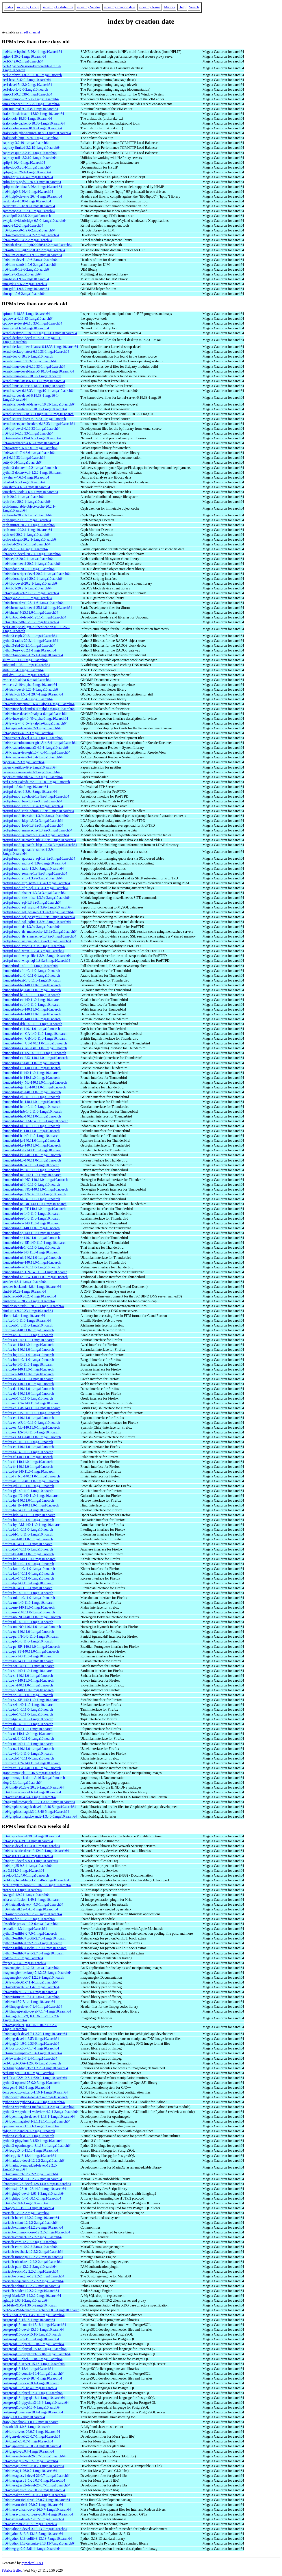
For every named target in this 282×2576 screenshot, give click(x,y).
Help (182, 7)
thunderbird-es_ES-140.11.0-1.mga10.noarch (34, 1053)
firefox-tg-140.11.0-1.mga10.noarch (27, 1719)
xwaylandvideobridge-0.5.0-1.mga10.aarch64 (34, 220)
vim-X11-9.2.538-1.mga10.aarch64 (27, 94)
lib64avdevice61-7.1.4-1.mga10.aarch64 (30, 1987)
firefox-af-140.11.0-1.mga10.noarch (27, 1325)
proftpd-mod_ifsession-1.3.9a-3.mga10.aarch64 (36, 816)
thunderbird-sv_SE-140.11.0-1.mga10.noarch (34, 1242)
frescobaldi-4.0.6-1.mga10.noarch (26, 2427)
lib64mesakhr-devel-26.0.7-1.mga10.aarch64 (34, 2495)
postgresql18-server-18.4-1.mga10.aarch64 (32, 2412)
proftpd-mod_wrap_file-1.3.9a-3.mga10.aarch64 (36, 956)
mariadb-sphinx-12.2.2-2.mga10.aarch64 (31, 2286)
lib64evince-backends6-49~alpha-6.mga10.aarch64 (38, 709)
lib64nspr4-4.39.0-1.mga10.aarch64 (27, 1841)
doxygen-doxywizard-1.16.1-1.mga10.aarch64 (35, 2092)
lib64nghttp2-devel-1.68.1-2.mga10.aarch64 (33, 2193)
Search (194, 7)
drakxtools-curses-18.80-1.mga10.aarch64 (32, 128)
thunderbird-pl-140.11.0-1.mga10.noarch (31, 1199)
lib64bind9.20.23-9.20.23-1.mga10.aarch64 (33, 1787)
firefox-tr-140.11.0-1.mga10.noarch (27, 1734)
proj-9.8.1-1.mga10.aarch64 (22, 1890)
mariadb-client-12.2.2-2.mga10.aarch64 (30, 2222)
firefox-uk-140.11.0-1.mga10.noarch (28, 1738)
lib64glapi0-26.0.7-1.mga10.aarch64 (28, 2451)
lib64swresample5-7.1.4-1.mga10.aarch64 (32, 2053)
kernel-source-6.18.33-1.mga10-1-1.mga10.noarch (38, 414)
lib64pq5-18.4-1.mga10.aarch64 (25, 2203)
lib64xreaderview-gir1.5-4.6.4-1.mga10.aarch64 (36, 752)
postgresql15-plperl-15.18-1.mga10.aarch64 (33, 2344)
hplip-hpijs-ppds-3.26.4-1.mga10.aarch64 (31, 182)
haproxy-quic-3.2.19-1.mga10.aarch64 (29, 153)
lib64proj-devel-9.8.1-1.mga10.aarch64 (30, 1861)
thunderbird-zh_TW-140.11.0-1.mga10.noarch (35, 1277)
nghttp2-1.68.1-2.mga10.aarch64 (25, 2300)
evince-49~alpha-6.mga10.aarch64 (26, 680)
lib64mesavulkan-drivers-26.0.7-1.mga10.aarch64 (37, 2514)
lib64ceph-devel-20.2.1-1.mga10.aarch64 (31, 554)
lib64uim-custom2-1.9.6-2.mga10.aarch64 (32, 255)
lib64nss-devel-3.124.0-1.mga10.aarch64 (31, 1846)
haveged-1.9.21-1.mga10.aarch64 (26, 1895)
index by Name (149, 7)
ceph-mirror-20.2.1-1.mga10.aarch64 (28, 525)
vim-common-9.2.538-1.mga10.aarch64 (30, 99)
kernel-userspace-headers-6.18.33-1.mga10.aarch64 (38, 424)
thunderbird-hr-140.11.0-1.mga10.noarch (31, 1106)
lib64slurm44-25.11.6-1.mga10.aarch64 (30, 612)
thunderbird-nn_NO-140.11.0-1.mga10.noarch (35, 1189)
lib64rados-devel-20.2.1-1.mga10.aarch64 (31, 563)
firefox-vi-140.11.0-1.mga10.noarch (27, 1753)
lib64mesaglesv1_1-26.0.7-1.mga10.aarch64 (33, 2480)
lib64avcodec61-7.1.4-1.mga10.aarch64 (30, 1982)
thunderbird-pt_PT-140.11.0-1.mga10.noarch (34, 1209)
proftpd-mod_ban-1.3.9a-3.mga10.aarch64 (32, 801)
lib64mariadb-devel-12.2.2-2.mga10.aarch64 (33, 2160)
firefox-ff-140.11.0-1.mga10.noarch (27, 1457)
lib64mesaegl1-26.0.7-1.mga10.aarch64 (30, 2461)
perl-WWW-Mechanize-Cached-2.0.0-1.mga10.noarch (40, 2310)
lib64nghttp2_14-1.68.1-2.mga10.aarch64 (31, 2198)
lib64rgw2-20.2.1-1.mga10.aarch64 (27, 598)
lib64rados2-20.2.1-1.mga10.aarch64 (28, 569)
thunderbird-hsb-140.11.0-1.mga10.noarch (32, 1111)
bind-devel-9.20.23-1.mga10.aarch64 (28, 1301)
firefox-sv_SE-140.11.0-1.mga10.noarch (30, 1700)
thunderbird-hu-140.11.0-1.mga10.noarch (31, 1116)
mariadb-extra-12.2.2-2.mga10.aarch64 (30, 2247)
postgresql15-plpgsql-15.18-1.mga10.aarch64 (34, 2349)
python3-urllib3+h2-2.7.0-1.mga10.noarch (32, 1943)
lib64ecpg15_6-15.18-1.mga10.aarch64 (30, 2150)
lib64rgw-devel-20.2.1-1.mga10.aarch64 (30, 593)
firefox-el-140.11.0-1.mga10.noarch (27, 1398)
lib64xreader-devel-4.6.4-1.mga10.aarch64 (32, 738)
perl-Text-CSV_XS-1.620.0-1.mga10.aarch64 (34, 2078)
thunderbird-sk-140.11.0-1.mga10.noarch (31, 1223)
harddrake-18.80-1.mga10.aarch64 (26, 201)
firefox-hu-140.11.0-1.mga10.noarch (28, 1520)
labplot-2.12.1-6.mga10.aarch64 (25, 549)
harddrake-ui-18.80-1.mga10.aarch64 (28, 206)
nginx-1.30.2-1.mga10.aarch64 (24, 56)
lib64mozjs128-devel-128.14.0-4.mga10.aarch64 (36, 2184)
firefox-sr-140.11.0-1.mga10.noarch (27, 1695)
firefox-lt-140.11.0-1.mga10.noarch (27, 1588)
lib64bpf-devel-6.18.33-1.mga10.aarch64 (31, 428)
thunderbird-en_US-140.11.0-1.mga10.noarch (34, 1043)
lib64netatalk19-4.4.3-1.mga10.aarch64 (30, 1909)
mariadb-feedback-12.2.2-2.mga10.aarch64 (32, 2251)
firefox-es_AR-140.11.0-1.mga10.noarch (31, 1422)
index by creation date (119, 7)
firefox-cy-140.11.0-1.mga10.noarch (28, 1384)
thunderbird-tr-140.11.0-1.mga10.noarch (30, 1252)
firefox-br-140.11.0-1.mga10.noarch (27, 1364)
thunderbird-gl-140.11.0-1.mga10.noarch (31, 1097)
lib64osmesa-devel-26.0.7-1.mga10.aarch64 (33, 2519)
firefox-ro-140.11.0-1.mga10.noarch (27, 1656)
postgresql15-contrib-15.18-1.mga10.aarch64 (34, 2324)
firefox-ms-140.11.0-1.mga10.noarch (28, 1607)
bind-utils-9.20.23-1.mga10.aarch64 (27, 1311)
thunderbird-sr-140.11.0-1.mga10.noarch (31, 1238)
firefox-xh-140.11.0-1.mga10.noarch (28, 1758)
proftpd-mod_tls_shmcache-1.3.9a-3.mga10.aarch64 (39, 936)
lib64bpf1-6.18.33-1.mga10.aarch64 (27, 433)
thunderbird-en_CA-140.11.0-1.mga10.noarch (34, 1033)
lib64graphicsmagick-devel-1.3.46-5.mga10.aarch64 (39, 1807)
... (3, 2553)
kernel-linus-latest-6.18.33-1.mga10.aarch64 (33, 381)
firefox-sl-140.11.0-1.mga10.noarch (27, 1685)
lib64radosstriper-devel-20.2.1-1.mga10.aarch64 (36, 574)
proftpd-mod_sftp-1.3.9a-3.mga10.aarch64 (32, 878)
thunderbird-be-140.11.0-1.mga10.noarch (31, 985)
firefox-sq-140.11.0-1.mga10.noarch (28, 1690)
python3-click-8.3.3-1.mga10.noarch (28, 2136)
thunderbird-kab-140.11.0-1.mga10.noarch (32, 1150)
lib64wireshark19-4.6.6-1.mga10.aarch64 (31, 438)
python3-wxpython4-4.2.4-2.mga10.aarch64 (33, 2102)
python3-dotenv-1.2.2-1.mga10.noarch (29, 468)
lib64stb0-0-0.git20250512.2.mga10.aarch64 (33, 250)
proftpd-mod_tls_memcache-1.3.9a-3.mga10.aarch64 (39, 931)
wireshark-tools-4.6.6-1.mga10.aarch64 (30, 492)
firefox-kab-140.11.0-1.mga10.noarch (29, 1559)
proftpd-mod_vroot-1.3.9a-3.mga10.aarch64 (33, 946)
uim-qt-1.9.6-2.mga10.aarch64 (24, 293)
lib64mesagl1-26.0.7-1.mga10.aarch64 (29, 2471)
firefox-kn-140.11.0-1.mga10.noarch (28, 1573)
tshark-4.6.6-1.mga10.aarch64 (23, 482)
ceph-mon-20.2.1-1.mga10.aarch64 (27, 530)
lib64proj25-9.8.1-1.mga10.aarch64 (27, 1866)
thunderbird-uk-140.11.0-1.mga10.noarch (31, 1257)
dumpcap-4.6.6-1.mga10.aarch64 (25, 328)
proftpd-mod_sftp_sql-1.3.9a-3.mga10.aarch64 (35, 888)
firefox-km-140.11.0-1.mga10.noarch (28, 1569)
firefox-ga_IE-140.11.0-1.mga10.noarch (30, 1481)
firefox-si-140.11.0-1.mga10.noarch (27, 1675)
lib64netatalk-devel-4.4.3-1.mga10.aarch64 (32, 1904)
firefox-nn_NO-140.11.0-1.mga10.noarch (31, 1627)
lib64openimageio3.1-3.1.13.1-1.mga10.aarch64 (36, 2121)
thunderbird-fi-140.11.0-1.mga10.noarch (30, 1073)
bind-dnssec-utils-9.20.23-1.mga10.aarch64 (33, 1306)
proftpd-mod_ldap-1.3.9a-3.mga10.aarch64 (32, 820)
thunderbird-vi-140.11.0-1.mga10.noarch (31, 1267)
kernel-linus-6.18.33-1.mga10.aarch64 (29, 361)
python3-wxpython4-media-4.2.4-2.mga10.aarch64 (38, 2107)
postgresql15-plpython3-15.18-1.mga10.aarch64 (36, 2354)
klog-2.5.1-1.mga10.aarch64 (22, 1782)
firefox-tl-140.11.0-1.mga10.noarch (27, 1729)
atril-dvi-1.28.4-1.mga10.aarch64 (25, 675)
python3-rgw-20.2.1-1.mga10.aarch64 (29, 650)
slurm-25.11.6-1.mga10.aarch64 (25, 660)
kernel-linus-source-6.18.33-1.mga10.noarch (33, 386)
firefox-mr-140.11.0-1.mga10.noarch (28, 1602)
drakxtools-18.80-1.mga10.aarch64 (27, 118)
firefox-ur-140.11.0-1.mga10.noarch (27, 1744)
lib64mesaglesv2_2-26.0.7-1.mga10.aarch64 (33, 2490)
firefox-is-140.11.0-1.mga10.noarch (27, 1539)
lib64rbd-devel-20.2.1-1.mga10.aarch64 (30, 583)
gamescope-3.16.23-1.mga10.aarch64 (28, 211)
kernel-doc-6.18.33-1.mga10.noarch (27, 356)
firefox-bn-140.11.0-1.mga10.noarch (28, 1359)
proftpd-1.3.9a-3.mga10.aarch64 (25, 787)
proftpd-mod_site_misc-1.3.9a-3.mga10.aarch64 (36, 897)
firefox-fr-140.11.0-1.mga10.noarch (27, 1466)
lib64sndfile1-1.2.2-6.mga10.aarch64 (28, 1919)
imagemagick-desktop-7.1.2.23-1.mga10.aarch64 (37, 1972)
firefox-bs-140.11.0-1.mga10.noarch (28, 1369)
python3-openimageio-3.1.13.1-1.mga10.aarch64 (36, 2145)
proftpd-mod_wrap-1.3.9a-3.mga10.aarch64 (33, 951)
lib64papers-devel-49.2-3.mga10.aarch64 (31, 728)
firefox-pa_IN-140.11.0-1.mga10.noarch (30, 1636)
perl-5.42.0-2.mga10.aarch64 (22, 61)
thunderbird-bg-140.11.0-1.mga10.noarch (31, 990)
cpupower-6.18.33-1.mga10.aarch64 (28, 318)
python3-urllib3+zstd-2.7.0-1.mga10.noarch (33, 1953)
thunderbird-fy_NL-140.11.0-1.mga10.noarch (34, 1082)
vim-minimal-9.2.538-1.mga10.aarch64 (30, 109)
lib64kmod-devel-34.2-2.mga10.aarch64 (30, 235)
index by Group (28, 7)
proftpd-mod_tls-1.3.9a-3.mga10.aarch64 (31, 926)
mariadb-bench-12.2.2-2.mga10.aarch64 (30, 2218)
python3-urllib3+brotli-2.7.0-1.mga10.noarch (34, 1938)
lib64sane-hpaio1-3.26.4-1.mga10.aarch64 (32, 51)
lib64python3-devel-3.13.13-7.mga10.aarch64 (34, 2529)
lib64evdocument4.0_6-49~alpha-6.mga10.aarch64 (38, 704)
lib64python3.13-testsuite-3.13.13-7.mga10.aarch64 (39, 2543)
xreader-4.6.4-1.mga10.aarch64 (24, 1282)
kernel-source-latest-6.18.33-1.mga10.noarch (34, 419)
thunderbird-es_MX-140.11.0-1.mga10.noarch (35, 1058)
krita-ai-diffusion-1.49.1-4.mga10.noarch (31, 1899)
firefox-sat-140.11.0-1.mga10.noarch (28, 1666)
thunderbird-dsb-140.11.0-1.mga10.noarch (32, 1024)
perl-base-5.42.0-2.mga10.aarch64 (26, 80)
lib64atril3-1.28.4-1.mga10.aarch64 (27, 699)
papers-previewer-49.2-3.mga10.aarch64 (31, 772)
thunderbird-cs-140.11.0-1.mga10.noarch (31, 1004)
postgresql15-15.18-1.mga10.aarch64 (28, 2320)
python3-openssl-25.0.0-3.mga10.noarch (31, 2082)
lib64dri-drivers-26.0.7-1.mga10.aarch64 (31, 2431)
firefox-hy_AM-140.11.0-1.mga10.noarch (31, 1525)
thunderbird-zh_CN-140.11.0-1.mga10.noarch (34, 1272)
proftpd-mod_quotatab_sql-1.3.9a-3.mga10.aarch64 (38, 858)
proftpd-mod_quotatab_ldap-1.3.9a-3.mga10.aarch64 (39, 845)
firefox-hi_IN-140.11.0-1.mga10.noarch (30, 1505)
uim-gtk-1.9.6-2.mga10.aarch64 (24, 284)
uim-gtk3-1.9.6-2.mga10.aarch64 (25, 289)
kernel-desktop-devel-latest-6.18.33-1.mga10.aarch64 (40, 347)
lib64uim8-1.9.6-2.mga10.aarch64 (26, 269)
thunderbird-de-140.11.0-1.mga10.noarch (31, 1019)
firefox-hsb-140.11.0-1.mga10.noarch (28, 1515)
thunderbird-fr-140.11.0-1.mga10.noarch (30, 1077)
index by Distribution (58, 7)
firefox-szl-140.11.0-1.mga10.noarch (28, 1704)
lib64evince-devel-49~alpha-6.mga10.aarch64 (34, 714)
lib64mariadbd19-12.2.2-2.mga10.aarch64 (32, 2179)
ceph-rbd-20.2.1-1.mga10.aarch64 (26, 544)
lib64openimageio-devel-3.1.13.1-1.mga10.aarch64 (38, 2116)
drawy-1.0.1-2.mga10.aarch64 (23, 2417)
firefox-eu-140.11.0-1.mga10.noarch (28, 1447)
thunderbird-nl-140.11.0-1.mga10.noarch (31, 1184)
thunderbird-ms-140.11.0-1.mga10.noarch (31, 1175)
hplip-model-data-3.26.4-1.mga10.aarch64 (32, 187)
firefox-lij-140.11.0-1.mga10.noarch (27, 1583)
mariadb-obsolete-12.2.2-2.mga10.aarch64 (32, 2262)
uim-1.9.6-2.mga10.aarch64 (22, 274)
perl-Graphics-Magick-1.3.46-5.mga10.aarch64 (35, 1880)
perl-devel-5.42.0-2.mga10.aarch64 (27, 84)
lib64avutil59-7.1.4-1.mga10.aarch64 (28, 2002)
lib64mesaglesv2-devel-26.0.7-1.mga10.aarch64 (36, 2485)
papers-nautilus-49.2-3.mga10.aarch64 (29, 767)
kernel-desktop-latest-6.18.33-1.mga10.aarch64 (35, 351)
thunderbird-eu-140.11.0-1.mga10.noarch (31, 1068)
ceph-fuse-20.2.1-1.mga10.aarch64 (27, 501)
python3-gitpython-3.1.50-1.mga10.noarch (32, 2141)
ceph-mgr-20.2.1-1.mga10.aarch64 (26, 520)
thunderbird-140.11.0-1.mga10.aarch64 (30, 966)
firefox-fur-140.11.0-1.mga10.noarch (28, 1471)
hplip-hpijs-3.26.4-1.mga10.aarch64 (27, 177)
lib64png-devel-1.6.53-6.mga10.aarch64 (30, 2038)
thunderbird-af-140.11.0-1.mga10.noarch (31, 970)
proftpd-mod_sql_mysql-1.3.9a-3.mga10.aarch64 (37, 907)
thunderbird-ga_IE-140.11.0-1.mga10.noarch (34, 1087)
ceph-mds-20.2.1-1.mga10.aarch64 (27, 515)
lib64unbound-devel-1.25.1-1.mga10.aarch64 (34, 617)
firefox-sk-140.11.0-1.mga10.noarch (28, 1680)
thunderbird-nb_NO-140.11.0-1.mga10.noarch (35, 1180)
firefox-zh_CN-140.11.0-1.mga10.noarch (31, 1763)
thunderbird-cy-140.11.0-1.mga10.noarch (31, 1009)
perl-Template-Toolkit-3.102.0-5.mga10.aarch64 (36, 1885)
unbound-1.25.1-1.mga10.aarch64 (26, 665)
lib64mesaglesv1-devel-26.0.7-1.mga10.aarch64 (36, 2475)
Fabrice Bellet (12, 2570)
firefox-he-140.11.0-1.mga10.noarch (28, 1500)
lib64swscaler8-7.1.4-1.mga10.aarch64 (29, 2058)
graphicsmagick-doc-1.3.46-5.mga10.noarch (33, 1778)
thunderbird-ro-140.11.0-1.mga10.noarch (31, 1213)
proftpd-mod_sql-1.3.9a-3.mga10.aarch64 (31, 902)
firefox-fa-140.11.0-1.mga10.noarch (27, 1452)
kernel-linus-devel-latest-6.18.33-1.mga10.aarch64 (38, 371)
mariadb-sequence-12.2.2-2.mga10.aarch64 (32, 2281)
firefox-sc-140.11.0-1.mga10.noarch (27, 1671)
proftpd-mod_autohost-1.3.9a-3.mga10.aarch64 (35, 796)
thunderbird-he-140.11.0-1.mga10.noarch (31, 1102)
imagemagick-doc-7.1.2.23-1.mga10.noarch (33, 1977)
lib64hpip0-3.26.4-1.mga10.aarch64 (27, 191)
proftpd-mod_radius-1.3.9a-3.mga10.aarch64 (34, 863)
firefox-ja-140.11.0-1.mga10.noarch (27, 1549)
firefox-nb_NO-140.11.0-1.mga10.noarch (31, 1617)
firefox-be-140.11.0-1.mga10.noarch (28, 1349)
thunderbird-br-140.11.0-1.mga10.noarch (31, 995)
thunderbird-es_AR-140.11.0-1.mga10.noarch (34, 1048)
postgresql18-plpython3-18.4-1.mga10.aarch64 (35, 2402)
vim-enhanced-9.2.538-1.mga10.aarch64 (30, 104)
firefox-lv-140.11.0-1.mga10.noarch (27, 1593)
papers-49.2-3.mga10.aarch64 (23, 762)
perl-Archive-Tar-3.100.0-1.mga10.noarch (32, 75)
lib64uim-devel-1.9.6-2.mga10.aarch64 (30, 260)
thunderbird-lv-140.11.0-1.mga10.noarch (31, 1170)
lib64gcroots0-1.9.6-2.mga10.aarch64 (29, 230)
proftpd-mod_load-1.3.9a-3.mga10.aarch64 (32, 825)
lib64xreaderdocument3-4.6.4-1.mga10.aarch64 (36, 747)
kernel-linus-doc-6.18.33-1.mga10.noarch (31, 376)
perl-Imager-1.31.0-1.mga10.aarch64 (28, 2073)
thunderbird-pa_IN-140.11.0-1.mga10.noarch (34, 1194)
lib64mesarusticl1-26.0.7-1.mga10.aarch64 (32, 2504)
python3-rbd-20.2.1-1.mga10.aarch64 (28, 645)
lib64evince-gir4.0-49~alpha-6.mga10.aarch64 (35, 718)
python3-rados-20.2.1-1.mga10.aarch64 (30, 640)
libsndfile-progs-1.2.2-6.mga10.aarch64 (30, 1924)
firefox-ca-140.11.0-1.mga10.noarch (28, 1374)
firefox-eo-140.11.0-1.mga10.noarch (28, 1418)
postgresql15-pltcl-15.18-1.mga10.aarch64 (32, 2359)
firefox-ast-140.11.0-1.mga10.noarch (28, 1340)
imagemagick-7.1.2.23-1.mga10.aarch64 (30, 1968)
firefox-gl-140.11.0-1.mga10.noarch (27, 1491)
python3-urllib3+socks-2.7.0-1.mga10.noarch (34, 1948)
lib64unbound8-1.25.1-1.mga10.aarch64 (30, 622)
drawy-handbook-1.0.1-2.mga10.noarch (30, 2422)
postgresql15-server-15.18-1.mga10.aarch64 (33, 2364)
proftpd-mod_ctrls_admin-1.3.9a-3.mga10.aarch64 (38, 811)
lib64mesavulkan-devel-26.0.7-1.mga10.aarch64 (36, 2509)
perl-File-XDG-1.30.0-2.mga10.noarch (29, 2305)
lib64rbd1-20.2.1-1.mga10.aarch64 (27, 588)
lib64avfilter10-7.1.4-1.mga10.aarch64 (29, 1992)
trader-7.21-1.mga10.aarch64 (22, 1958)
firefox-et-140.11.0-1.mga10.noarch (27, 1442)
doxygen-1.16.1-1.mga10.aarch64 (26, 2087)
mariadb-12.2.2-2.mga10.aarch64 (25, 2213)
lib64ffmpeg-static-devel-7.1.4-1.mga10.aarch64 (36, 2011)
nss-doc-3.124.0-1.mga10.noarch (25, 1875)
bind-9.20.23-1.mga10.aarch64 (24, 1291)
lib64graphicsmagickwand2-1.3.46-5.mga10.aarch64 (39, 1816)
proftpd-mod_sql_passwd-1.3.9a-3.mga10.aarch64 (38, 912)
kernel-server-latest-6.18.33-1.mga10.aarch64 (34, 409)
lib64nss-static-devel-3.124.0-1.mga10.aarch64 (35, 1851)
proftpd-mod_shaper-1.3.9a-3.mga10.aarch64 (34, 893)
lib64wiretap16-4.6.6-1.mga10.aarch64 (30, 448)
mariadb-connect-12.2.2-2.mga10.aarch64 (31, 2237)
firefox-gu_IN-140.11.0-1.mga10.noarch (30, 1495)
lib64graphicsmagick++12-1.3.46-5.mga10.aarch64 (38, 1802)
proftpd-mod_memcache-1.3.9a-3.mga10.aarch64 (37, 830)
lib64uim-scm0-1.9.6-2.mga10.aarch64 (30, 264)
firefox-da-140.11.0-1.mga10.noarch (28, 1389)
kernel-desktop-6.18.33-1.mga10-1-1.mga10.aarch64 (39, 333)
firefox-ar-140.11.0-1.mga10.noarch (27, 1335)
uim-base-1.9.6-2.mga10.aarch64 (25, 279)
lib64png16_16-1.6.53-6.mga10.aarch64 (30, 2043)
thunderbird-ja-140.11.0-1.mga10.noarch (31, 1140)
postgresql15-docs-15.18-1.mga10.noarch (31, 2334)
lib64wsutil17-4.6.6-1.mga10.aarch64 (29, 453)
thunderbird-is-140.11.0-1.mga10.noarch (31, 1131)
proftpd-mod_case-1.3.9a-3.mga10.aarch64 (32, 806)
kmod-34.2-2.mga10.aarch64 (22, 225)
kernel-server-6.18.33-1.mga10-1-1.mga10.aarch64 (38, 391)
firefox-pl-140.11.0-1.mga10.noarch (27, 1641)
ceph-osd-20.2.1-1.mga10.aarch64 (26, 534)
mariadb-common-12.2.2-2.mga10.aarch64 (32, 2227)
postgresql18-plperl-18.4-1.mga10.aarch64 (32, 2393)
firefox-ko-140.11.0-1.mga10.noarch (28, 1578)
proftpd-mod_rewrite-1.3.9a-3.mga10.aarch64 (34, 873)
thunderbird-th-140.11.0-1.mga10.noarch (31, 1247)
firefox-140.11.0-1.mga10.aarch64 (26, 1320)
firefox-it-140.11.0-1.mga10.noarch (27, 1544)
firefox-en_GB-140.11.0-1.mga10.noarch (31, 1408)
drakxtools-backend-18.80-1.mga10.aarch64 (33, 123)
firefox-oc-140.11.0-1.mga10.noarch (28, 1631)
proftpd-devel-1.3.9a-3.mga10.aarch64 (29, 791)
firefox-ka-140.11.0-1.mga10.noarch (28, 1554)
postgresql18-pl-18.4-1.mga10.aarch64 (29, 2388)
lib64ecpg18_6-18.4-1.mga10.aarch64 (29, 2156)
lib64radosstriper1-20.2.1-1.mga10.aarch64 (32, 578)
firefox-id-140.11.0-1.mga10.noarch (27, 1534)
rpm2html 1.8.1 (32, 2563)
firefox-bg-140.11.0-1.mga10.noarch (28, 1355)
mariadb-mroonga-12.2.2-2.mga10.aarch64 (32, 2257)
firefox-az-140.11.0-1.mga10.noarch (28, 1345)
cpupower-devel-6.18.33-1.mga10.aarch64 (32, 323)
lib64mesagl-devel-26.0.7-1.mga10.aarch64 (33, 2466)
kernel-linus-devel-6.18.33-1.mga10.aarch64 (33, 366)
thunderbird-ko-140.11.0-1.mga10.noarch (31, 1160)
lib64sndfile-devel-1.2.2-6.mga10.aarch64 (32, 1914)
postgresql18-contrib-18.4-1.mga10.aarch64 (33, 2373)
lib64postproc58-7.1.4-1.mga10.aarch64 (30, 2048)
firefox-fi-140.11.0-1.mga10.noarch (27, 1462)
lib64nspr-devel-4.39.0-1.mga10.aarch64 (31, 1836)
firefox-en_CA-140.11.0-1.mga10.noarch (31, 1403)
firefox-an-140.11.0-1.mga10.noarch (28, 1330)
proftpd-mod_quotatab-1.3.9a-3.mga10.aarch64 (35, 835)
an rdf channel (30, 32)
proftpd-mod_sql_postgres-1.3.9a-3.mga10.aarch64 (38, 917)
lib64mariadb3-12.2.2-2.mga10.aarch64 (30, 2174)
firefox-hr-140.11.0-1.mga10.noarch (27, 1510)
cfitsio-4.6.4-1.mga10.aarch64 (23, 1315)
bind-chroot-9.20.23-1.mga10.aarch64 (29, 1296)
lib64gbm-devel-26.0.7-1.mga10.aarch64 (31, 2436)
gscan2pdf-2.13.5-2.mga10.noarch (26, 216)
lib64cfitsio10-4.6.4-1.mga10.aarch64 (29, 1797)
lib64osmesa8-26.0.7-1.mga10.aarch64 (29, 2524)
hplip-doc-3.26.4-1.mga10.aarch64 (26, 167)
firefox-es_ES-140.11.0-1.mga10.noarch (30, 1432)
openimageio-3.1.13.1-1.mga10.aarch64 (30, 2126)
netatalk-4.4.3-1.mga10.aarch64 (24, 1928)
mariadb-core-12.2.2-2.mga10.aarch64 (29, 2242)
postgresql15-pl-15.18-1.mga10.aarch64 (30, 2339)
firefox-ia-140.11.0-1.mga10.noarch (27, 1529)
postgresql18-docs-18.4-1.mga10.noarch (30, 2383)
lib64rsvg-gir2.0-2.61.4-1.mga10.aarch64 (31, 2548)
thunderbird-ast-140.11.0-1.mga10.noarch (31, 980)
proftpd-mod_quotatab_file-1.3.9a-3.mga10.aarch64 (39, 840)
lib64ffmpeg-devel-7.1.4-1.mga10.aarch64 (32, 2006)
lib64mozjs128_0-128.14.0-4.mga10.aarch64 (34, 2189)
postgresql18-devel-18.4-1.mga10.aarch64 (32, 2378)
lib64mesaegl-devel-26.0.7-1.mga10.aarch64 (33, 2456)
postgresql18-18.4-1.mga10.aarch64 (27, 2369)
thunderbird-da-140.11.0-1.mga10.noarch (31, 1014)
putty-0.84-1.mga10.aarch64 (22, 462)
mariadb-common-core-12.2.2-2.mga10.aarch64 (36, 2232)
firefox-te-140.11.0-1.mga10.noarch (27, 1714)
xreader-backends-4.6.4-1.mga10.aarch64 (31, 1286)
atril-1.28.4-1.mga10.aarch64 (23, 670)
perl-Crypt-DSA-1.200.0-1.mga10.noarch (31, 2063)
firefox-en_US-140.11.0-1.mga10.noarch (31, 1413)
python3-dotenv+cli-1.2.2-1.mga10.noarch (32, 472)
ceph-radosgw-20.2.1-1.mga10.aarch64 (30, 539)
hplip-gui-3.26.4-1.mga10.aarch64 (26, 172)
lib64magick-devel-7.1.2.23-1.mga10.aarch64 (34, 2034)
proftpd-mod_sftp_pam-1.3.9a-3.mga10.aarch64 (36, 883)
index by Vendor (88, 7)
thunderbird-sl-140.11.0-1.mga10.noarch (31, 1228)
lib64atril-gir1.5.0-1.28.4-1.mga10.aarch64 (32, 694)
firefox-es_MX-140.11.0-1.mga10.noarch (31, 1437)
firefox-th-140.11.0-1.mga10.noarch (27, 1724)
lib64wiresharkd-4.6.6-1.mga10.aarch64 (30, 443)
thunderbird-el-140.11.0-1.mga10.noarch (31, 1029)
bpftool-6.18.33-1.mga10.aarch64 (26, 314)
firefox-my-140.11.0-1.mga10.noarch (28, 1612)
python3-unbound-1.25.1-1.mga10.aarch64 (32, 655)
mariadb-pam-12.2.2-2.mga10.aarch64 (29, 2266)
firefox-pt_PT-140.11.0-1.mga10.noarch (30, 1651)
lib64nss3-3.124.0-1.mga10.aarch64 (27, 1856)
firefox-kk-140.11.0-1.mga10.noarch (28, 1564)
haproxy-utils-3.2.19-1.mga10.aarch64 (29, 158)
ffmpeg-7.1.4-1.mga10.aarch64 (24, 1963)
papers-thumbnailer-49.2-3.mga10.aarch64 (32, 777)
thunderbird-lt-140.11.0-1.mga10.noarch (30, 1165)
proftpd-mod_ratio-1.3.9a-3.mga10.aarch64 (33, 868)
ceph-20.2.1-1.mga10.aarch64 (23, 497)
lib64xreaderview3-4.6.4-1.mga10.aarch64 (32, 757)
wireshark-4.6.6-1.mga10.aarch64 (26, 487)
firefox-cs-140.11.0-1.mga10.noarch (27, 1379)
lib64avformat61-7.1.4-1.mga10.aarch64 (30, 1997)
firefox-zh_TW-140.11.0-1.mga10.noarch (31, 1768)
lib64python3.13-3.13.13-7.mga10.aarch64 (32, 2534)
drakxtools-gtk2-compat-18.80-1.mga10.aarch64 (36, 133)
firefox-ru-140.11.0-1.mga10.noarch (27, 1661)
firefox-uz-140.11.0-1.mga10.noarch (28, 1748)
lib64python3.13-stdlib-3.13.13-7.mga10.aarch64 (37, 2538)
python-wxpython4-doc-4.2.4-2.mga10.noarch (35, 2097)
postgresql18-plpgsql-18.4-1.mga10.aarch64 (33, 2398)
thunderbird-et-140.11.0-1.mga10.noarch (31, 1063)
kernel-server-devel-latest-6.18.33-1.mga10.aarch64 (39, 404)
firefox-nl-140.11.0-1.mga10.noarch (27, 1622)
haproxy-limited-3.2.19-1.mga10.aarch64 (31, 147)
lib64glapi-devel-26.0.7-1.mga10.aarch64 (31, 2446)
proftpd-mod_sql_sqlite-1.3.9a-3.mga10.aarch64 (36, 922)
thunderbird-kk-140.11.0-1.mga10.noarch (31, 1155)
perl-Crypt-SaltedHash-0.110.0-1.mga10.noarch (36, 782)
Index (9, 7)
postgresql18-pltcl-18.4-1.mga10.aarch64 (31, 2407)
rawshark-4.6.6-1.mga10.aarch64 (25, 477)
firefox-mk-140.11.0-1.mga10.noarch (28, 1598)
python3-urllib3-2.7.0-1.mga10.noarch (29, 1933)
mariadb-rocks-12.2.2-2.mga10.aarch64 (30, 2271)
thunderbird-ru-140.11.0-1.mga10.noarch (31, 1218)
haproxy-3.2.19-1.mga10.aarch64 (25, 143)
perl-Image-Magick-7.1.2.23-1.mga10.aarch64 (35, 2068)
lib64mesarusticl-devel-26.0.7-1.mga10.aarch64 (36, 2500)
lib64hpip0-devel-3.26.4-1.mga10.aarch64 (32, 196)
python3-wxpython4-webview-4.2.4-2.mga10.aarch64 (40, 2112)
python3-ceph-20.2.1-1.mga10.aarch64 (29, 636)
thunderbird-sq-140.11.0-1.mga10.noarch (31, 1233)
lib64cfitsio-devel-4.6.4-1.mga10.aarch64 (31, 1792)
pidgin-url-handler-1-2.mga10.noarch (28, 2131)
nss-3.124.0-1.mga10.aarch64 (23, 1870)
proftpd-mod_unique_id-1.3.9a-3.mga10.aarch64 (36, 941)
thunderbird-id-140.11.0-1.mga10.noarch (31, 1126)
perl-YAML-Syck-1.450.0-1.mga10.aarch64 (33, 2315)
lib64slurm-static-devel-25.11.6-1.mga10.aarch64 (37, 607)
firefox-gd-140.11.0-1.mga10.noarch (28, 1486)
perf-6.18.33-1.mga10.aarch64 (23, 457)
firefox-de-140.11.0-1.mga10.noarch (28, 1393)
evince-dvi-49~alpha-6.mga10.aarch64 (29, 684)
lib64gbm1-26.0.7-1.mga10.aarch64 (27, 2441)
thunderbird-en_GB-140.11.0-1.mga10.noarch (34, 1038)
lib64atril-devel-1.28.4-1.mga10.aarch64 (30, 689)
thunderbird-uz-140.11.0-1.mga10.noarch (31, 1262)
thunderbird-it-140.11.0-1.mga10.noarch (30, 1136)
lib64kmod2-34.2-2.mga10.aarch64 (27, 240)
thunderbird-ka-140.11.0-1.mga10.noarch (31, 1145)
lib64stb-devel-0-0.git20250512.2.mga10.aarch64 (37, 245)
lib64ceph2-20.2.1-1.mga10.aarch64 (28, 559)
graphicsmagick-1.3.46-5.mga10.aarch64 (31, 1773)
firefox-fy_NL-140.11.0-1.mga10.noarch (31, 1476)
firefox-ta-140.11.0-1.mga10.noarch (27, 1709)
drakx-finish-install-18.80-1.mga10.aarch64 (33, 114)
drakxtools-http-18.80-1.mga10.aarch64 (30, 138)
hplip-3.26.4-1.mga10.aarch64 (23, 162)
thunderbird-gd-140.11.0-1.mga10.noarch (31, 1092)
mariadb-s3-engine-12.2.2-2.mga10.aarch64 (33, 2276)
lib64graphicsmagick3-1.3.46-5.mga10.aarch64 (35, 1811)
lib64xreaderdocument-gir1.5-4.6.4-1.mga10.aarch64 (39, 743)
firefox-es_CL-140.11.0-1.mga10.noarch (31, 1427)
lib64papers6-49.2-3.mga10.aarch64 (27, 733)
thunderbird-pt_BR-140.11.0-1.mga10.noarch (34, 1204)
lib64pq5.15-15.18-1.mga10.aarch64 (28, 2208)
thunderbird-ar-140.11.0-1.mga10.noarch (31, 975)
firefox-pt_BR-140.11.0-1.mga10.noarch (31, 1646)
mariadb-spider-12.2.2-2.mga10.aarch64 (30, 2291)
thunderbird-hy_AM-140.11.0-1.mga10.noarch (35, 1121)
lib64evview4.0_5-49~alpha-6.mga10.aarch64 (34, 723)
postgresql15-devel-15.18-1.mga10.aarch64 (33, 2329)
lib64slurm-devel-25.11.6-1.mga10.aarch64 (33, 603)
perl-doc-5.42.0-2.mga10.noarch (25, 89)
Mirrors (169, 7)
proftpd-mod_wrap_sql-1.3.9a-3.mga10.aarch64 (36, 960)
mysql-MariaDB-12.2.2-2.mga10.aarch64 (31, 2295)
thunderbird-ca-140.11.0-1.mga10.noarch (31, 1000)
